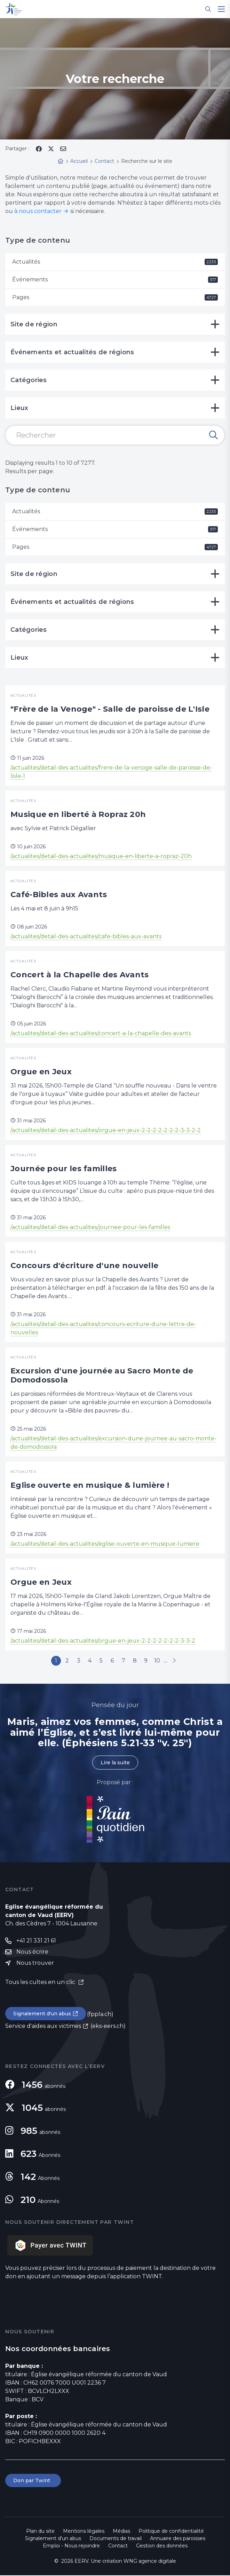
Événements (115, 279)
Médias (121, 2532)
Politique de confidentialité (171, 2532)
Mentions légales (83, 2532)
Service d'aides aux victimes (43, 2026)
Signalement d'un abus (42, 2014)
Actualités (115, 261)
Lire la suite (115, 1763)
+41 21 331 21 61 (36, 1941)
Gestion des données (162, 2546)
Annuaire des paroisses (177, 2539)
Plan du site (40, 2532)
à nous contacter (38, 211)
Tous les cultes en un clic (41, 1982)
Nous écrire (32, 1952)
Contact (118, 2546)
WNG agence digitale (150, 2562)
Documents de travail (115, 2539)
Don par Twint (33, 2481)
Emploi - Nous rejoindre (71, 2546)
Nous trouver (35, 1963)
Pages (115, 297)
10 (159, 1661)
